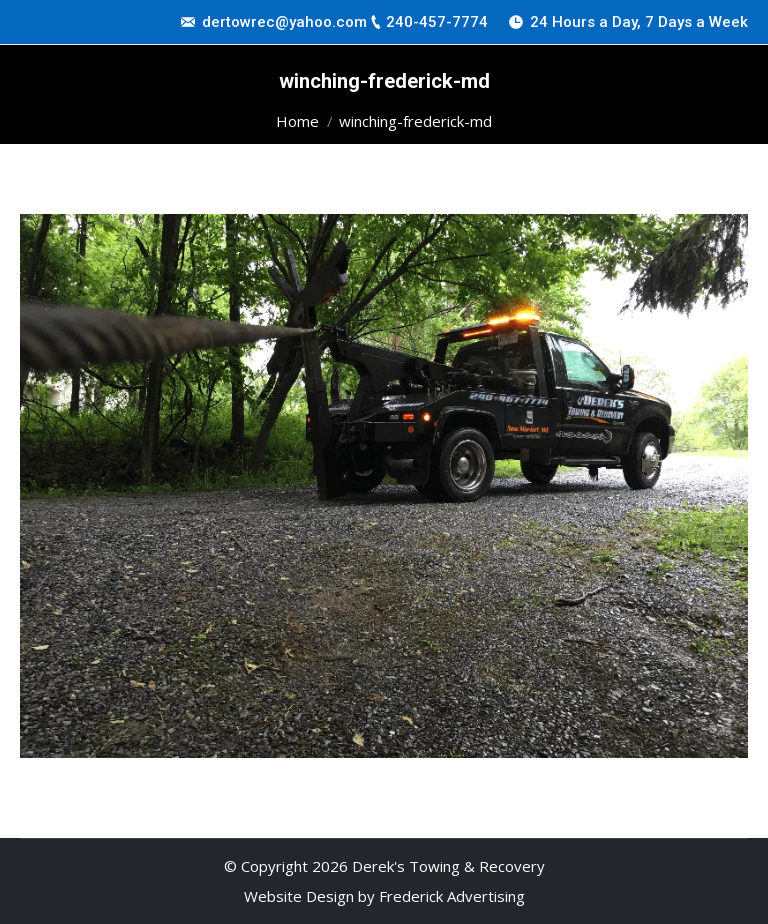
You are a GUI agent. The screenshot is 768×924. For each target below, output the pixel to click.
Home (297, 121)
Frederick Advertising (452, 896)
